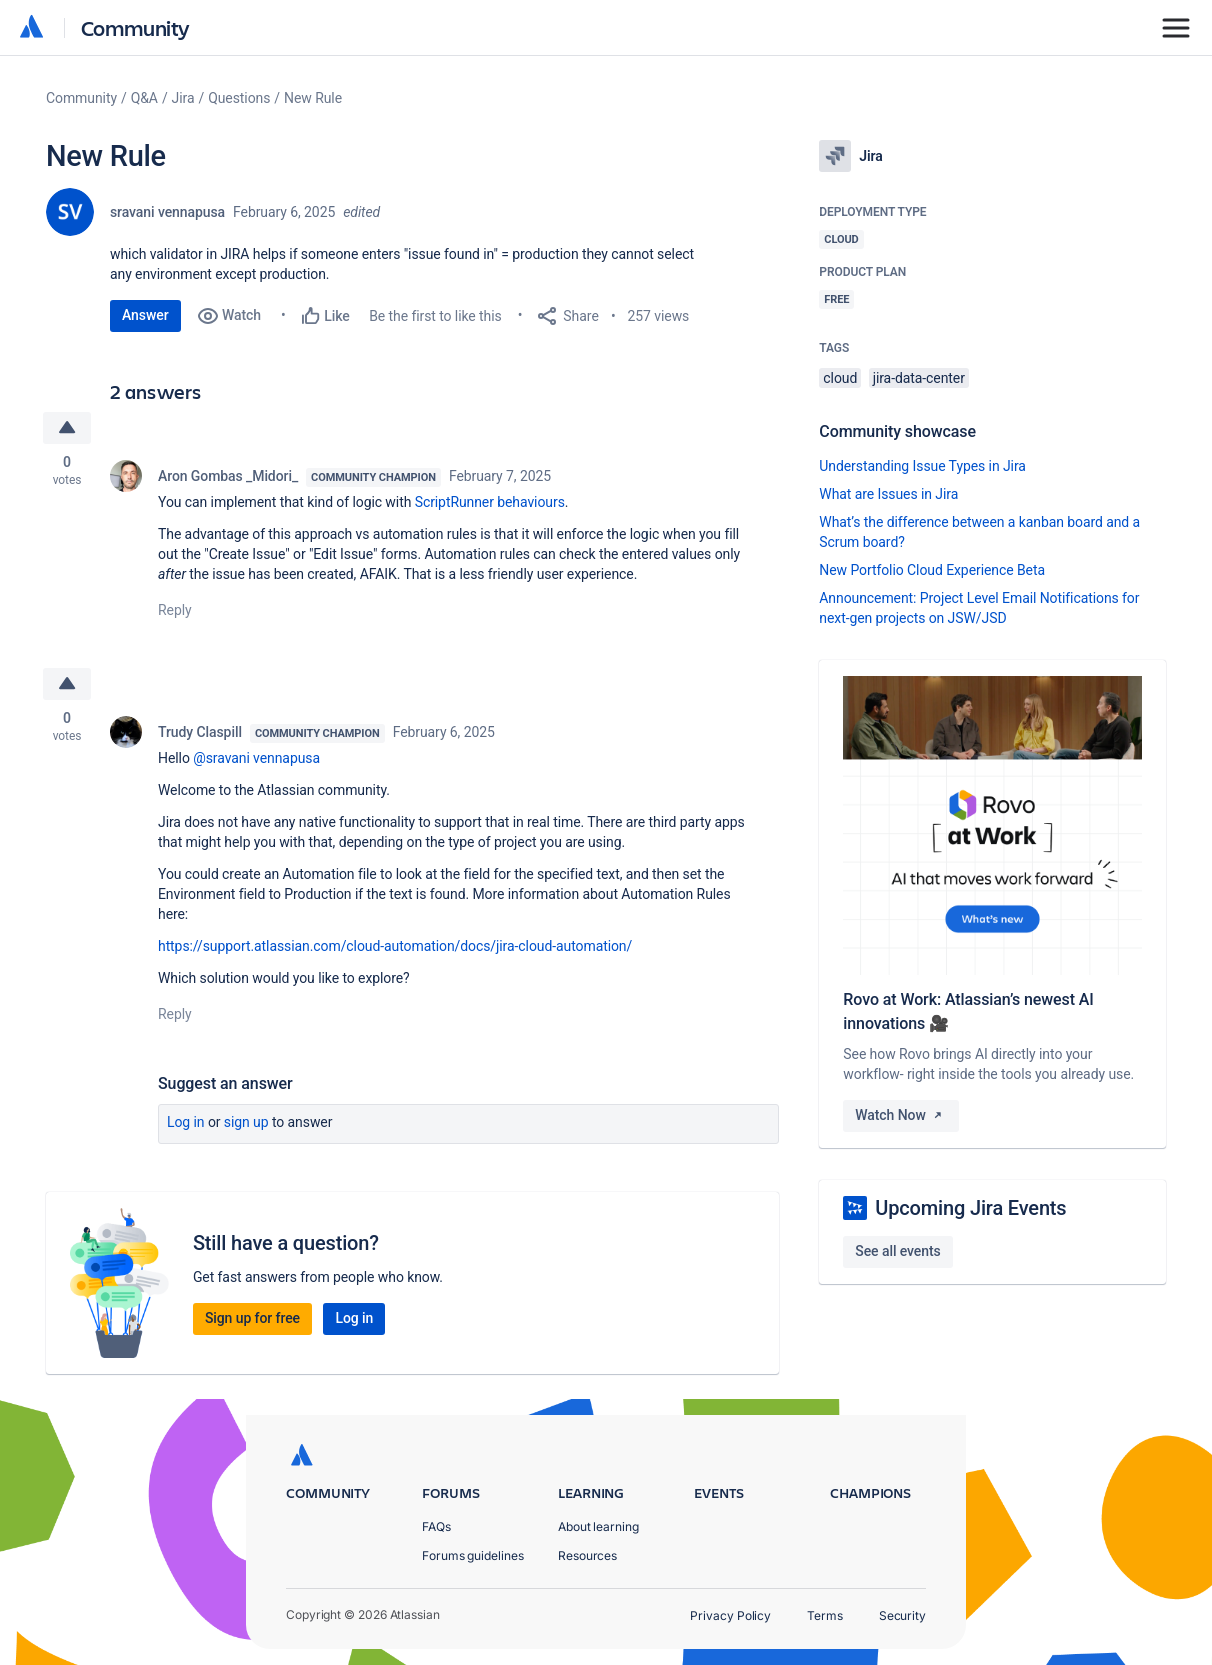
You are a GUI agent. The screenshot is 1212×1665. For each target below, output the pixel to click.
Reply (175, 610)
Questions (239, 98)
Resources (587, 1555)
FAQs (436, 1526)
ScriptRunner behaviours (490, 502)
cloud (840, 378)
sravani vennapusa (167, 212)
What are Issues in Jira (888, 494)
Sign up (246, 1122)
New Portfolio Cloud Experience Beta (932, 570)
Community (135, 27)
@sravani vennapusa (256, 758)
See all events (897, 1251)
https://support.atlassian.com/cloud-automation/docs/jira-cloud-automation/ (395, 946)
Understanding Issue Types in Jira (922, 466)
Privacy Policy (730, 1615)
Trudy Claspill (200, 732)
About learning (598, 1526)
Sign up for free (252, 1318)
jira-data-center (919, 378)
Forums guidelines (473, 1555)
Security (902, 1615)
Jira (183, 98)
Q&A (144, 98)
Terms (825, 1615)
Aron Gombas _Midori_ (228, 476)
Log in (186, 1122)
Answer (145, 315)
